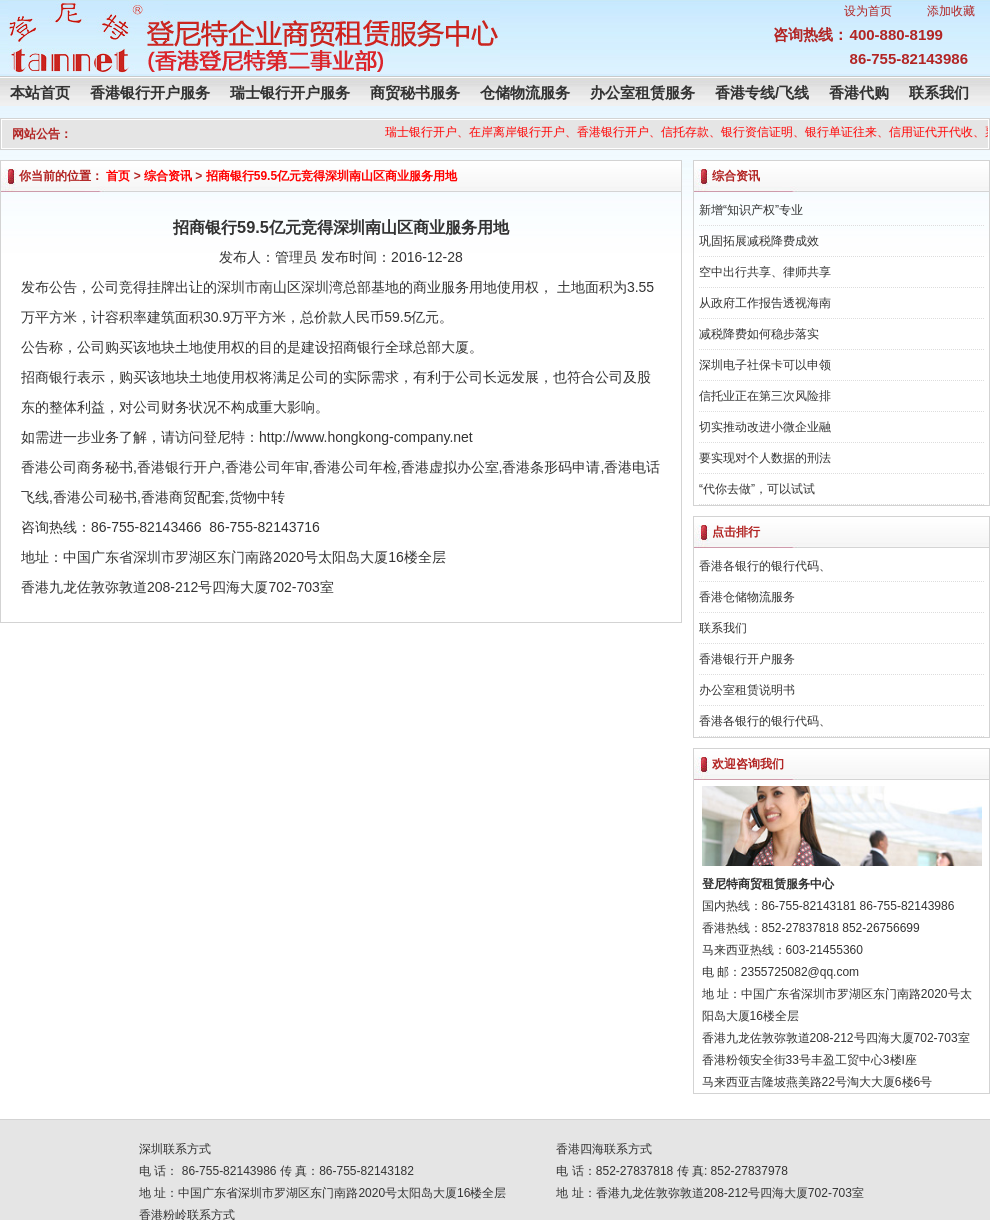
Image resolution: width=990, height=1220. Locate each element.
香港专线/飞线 (762, 92)
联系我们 (939, 92)
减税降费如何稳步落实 (759, 334)
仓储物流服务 (525, 92)
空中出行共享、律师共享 (765, 272)
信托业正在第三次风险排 (765, 396)
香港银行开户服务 (150, 92)
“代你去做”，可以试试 (757, 489)
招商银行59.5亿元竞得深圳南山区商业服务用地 (331, 176)
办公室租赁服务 (642, 92)
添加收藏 (951, 11)
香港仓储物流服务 (747, 597)
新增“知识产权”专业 (751, 210)
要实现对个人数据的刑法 (765, 458)
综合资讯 (168, 176)
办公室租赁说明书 (747, 690)
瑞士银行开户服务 (290, 92)
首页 (118, 176)
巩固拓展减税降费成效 (759, 241)
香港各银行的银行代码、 (765, 566)
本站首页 (40, 92)
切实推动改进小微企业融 (765, 427)
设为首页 (868, 11)
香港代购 (859, 92)
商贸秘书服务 (415, 92)
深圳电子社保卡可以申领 (765, 365)
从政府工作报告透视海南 (765, 303)
